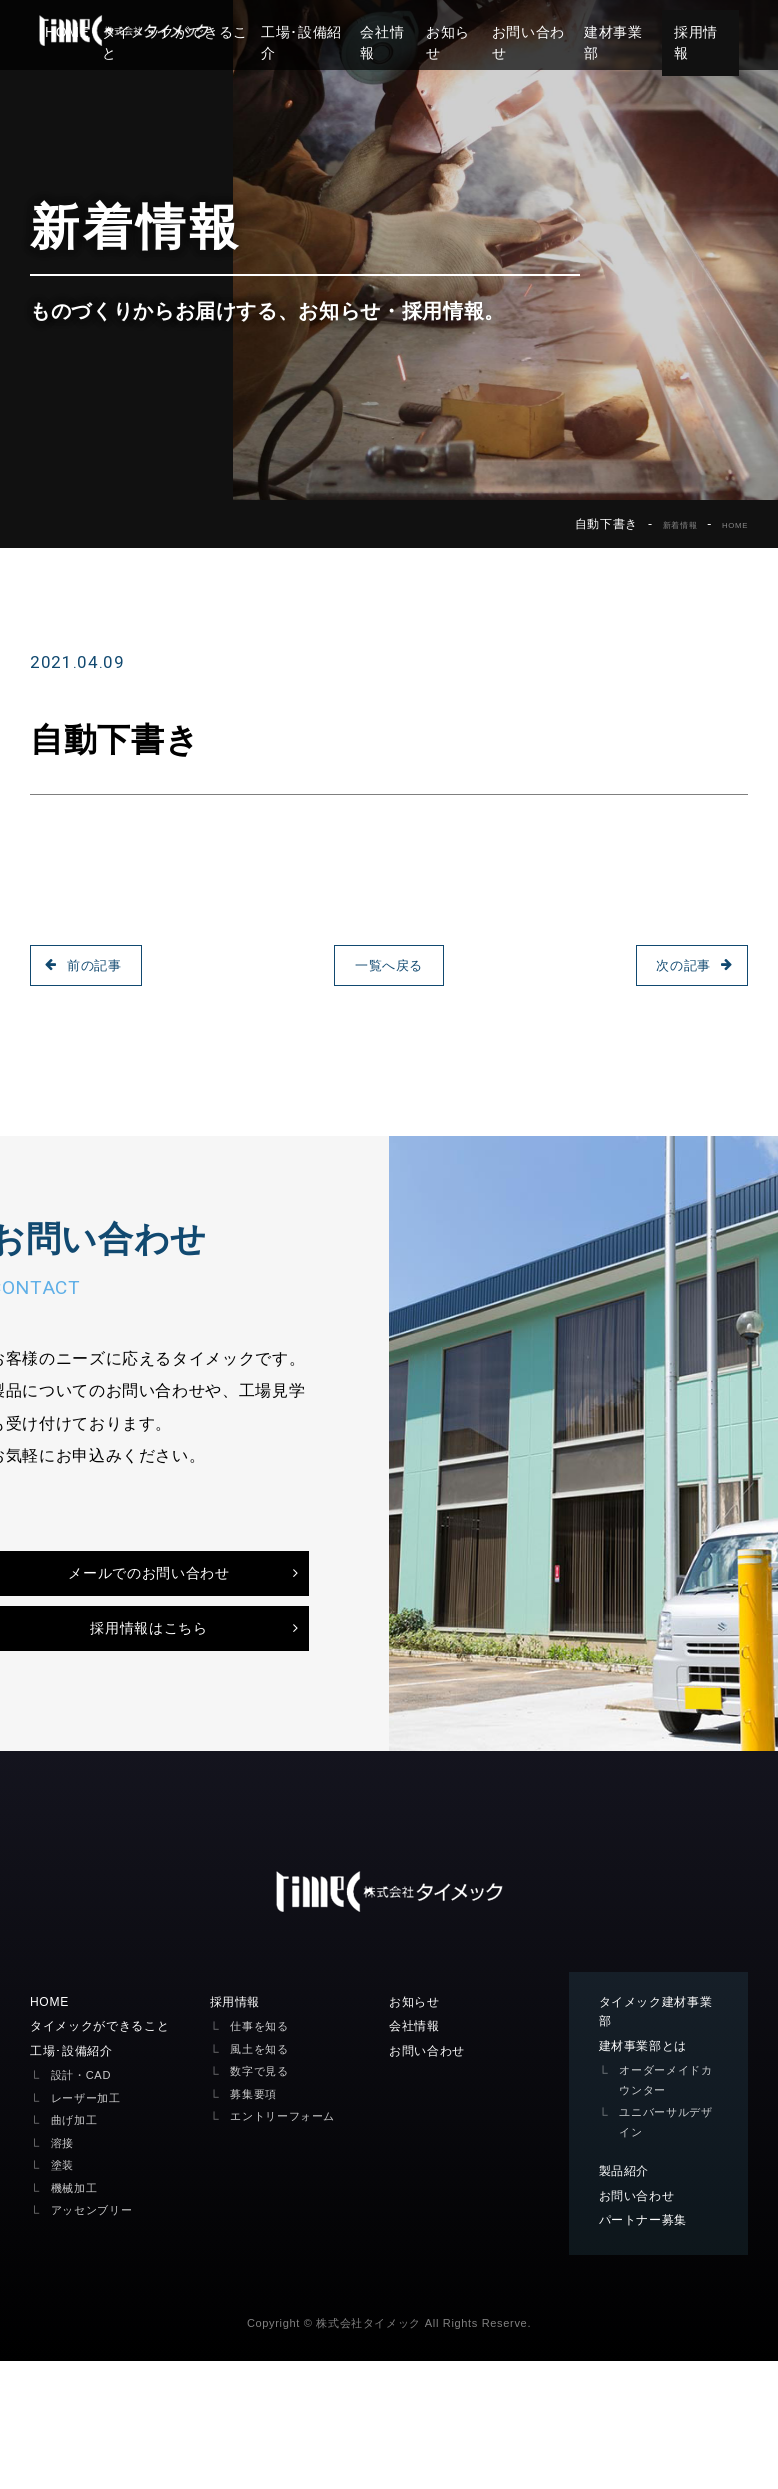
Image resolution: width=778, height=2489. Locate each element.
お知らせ (460, 32)
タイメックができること (110, 2146)
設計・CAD (86, 2197)
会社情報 (389, 32)
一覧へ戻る (388, 965)
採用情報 (726, 32)
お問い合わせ (545, 32)
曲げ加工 (78, 2242)
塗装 (64, 2287)
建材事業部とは (650, 2167)
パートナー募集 (650, 2346)
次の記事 (676, 965)
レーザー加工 (92, 2220)
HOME (728, 524)
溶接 (64, 2265)
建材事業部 (637, 32)
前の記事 (101, 965)
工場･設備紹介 (300, 32)
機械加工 (78, 2310)
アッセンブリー (99, 2332)
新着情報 (659, 524)
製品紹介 (628, 2294)
